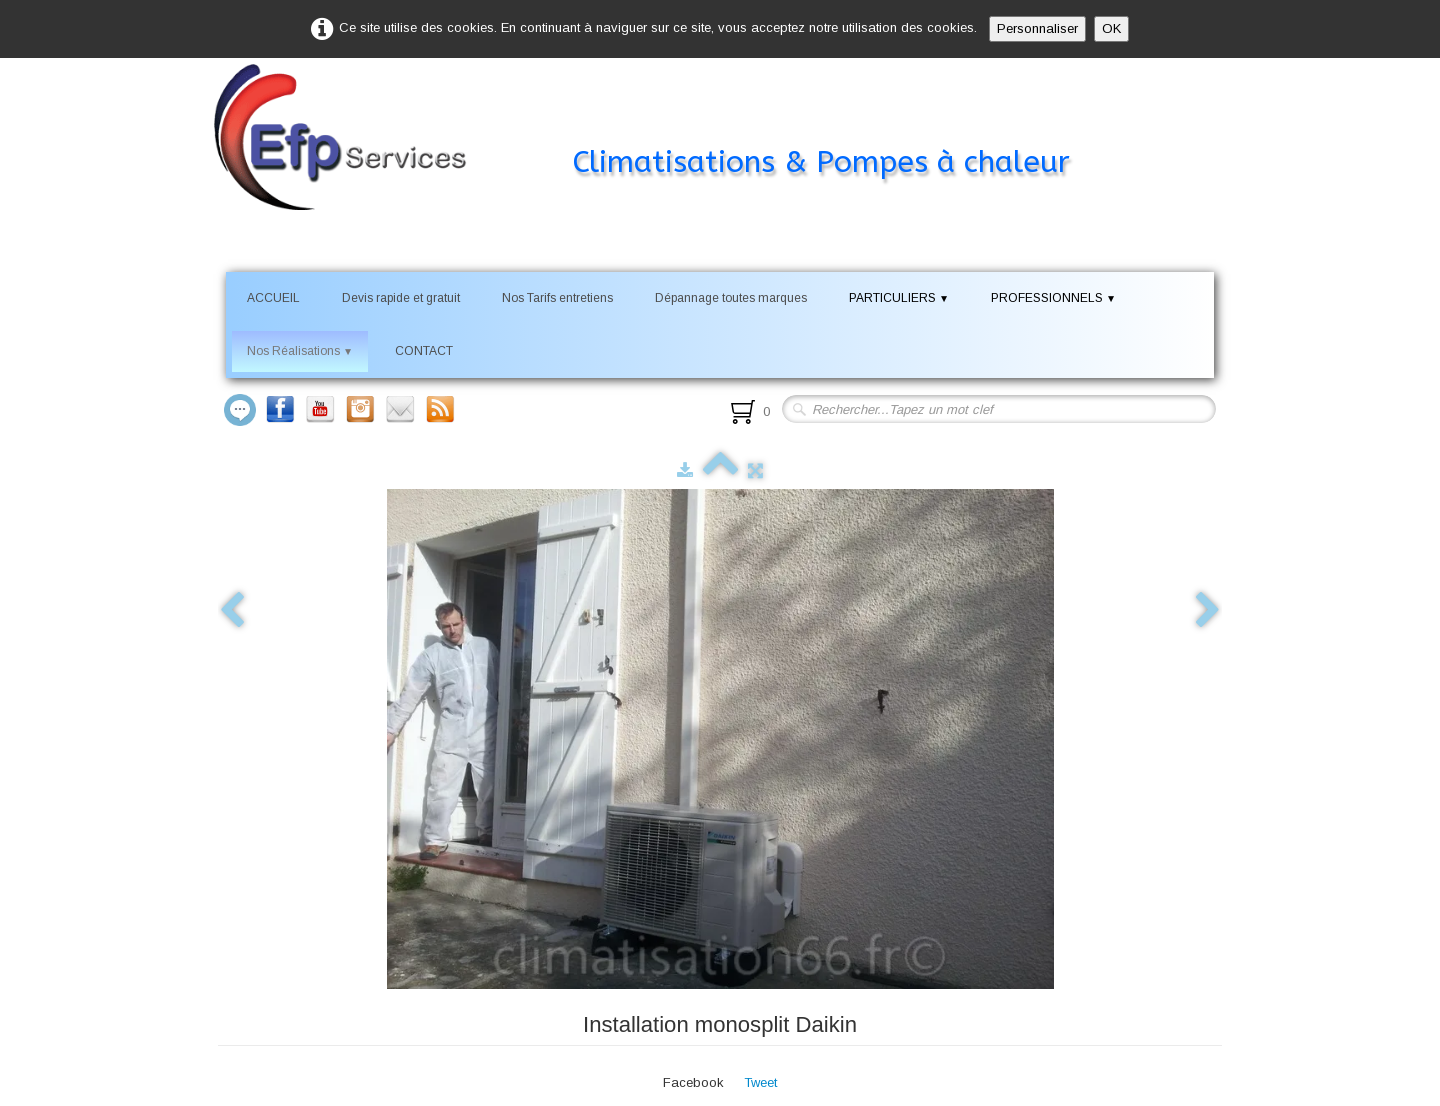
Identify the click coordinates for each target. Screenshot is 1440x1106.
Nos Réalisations (300, 351)
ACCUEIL (273, 298)
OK (1111, 28)
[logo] (671, 124)
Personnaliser (1037, 28)
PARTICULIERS (899, 298)
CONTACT (424, 351)
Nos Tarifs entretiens (557, 298)
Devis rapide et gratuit (401, 298)
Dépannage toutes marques (731, 298)
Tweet (760, 1082)
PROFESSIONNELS (1053, 298)
